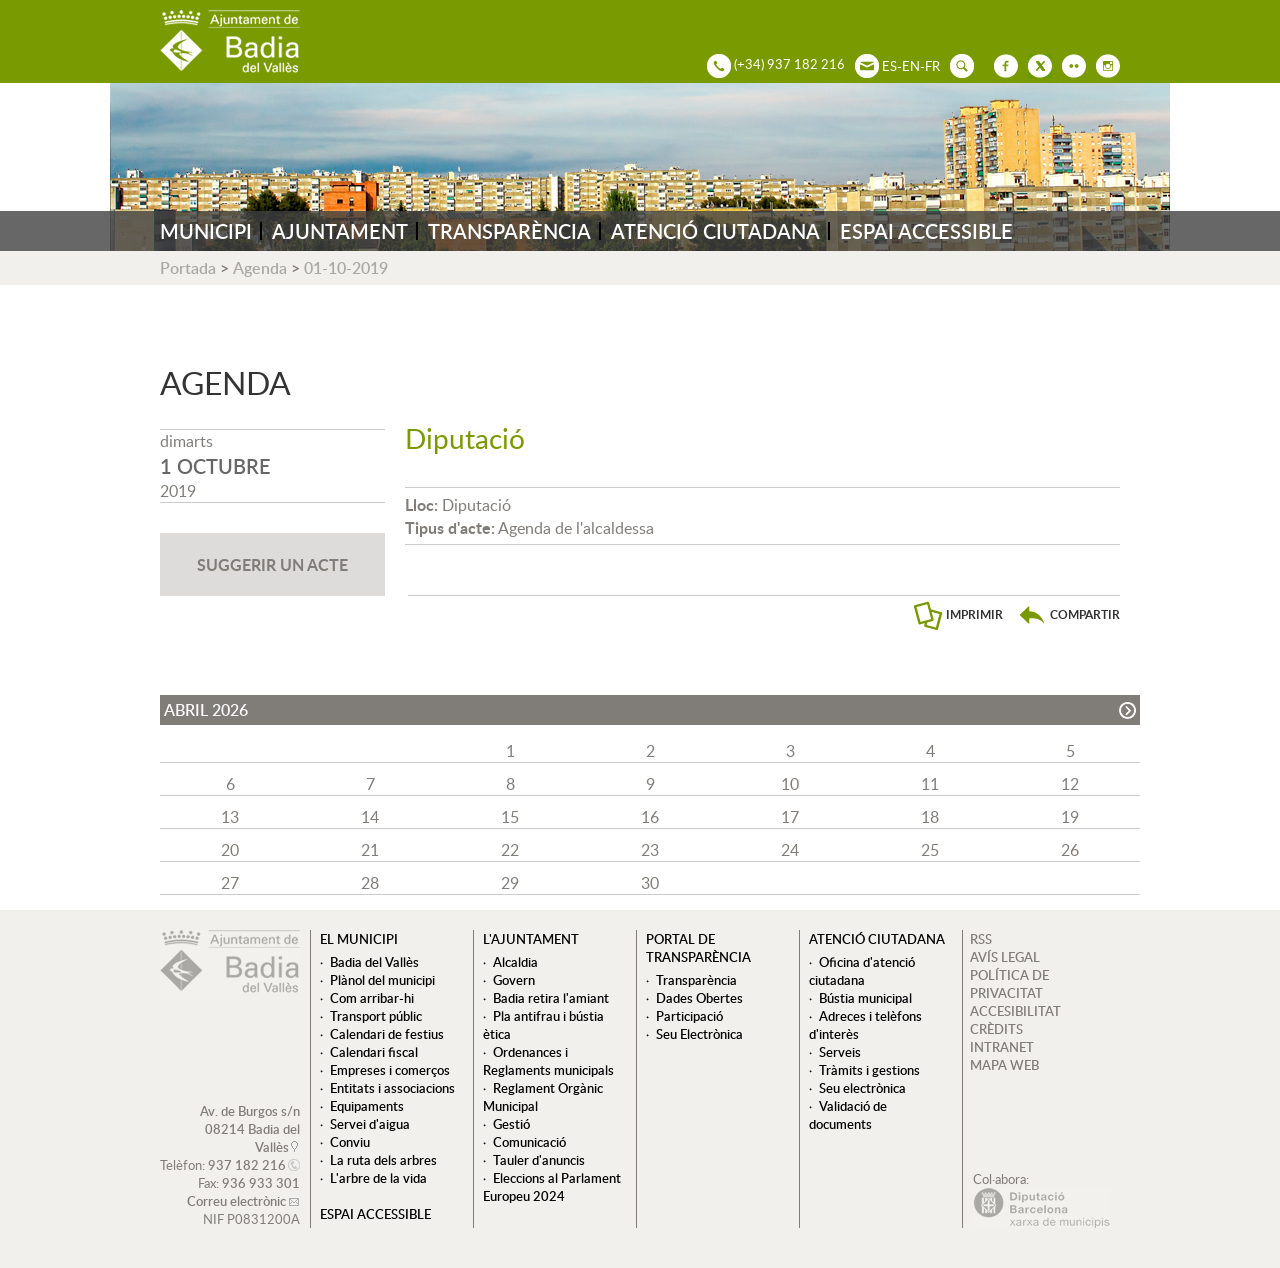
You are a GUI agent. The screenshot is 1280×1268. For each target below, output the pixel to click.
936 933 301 (261, 1183)
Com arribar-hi (372, 998)
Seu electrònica (862, 1088)
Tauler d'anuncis (539, 1160)
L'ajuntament (531, 939)
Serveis (840, 1052)
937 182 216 (247, 1165)
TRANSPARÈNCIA (509, 231)
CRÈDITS (996, 1029)
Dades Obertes (699, 998)
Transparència (696, 980)
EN (911, 66)
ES (889, 66)
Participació (689, 1016)
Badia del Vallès (374, 962)
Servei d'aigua (370, 1124)
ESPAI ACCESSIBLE (926, 231)
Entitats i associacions (392, 1088)
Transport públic (376, 1016)
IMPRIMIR (974, 614)
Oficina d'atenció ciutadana (862, 971)
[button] (1069, 615)
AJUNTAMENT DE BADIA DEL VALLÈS (230, 41)
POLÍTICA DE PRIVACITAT (1009, 984)
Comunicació (529, 1142)
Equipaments (367, 1106)
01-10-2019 (346, 268)
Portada (188, 268)
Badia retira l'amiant (551, 998)
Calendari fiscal (374, 1052)
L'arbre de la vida (378, 1178)
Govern (514, 980)
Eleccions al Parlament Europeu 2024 (552, 1187)
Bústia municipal (865, 998)
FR (932, 66)
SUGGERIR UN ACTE (272, 564)
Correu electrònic (236, 1201)
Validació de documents (848, 1115)
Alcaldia (515, 962)
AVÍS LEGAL (1005, 957)
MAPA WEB (1004, 1065)
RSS (981, 939)
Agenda (260, 268)
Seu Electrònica (699, 1034)
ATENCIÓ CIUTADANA (715, 231)
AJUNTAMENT (340, 231)
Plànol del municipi (382, 980)
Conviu (350, 1142)
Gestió (511, 1124)
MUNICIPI (206, 231)
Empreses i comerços (390, 1070)
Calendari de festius (387, 1034)
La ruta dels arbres (383, 1160)
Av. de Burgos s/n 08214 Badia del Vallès (250, 1129)
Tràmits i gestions (869, 1070)
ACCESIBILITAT (1015, 1011)
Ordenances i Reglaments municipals (548, 1061)
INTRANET (1002, 1047)
